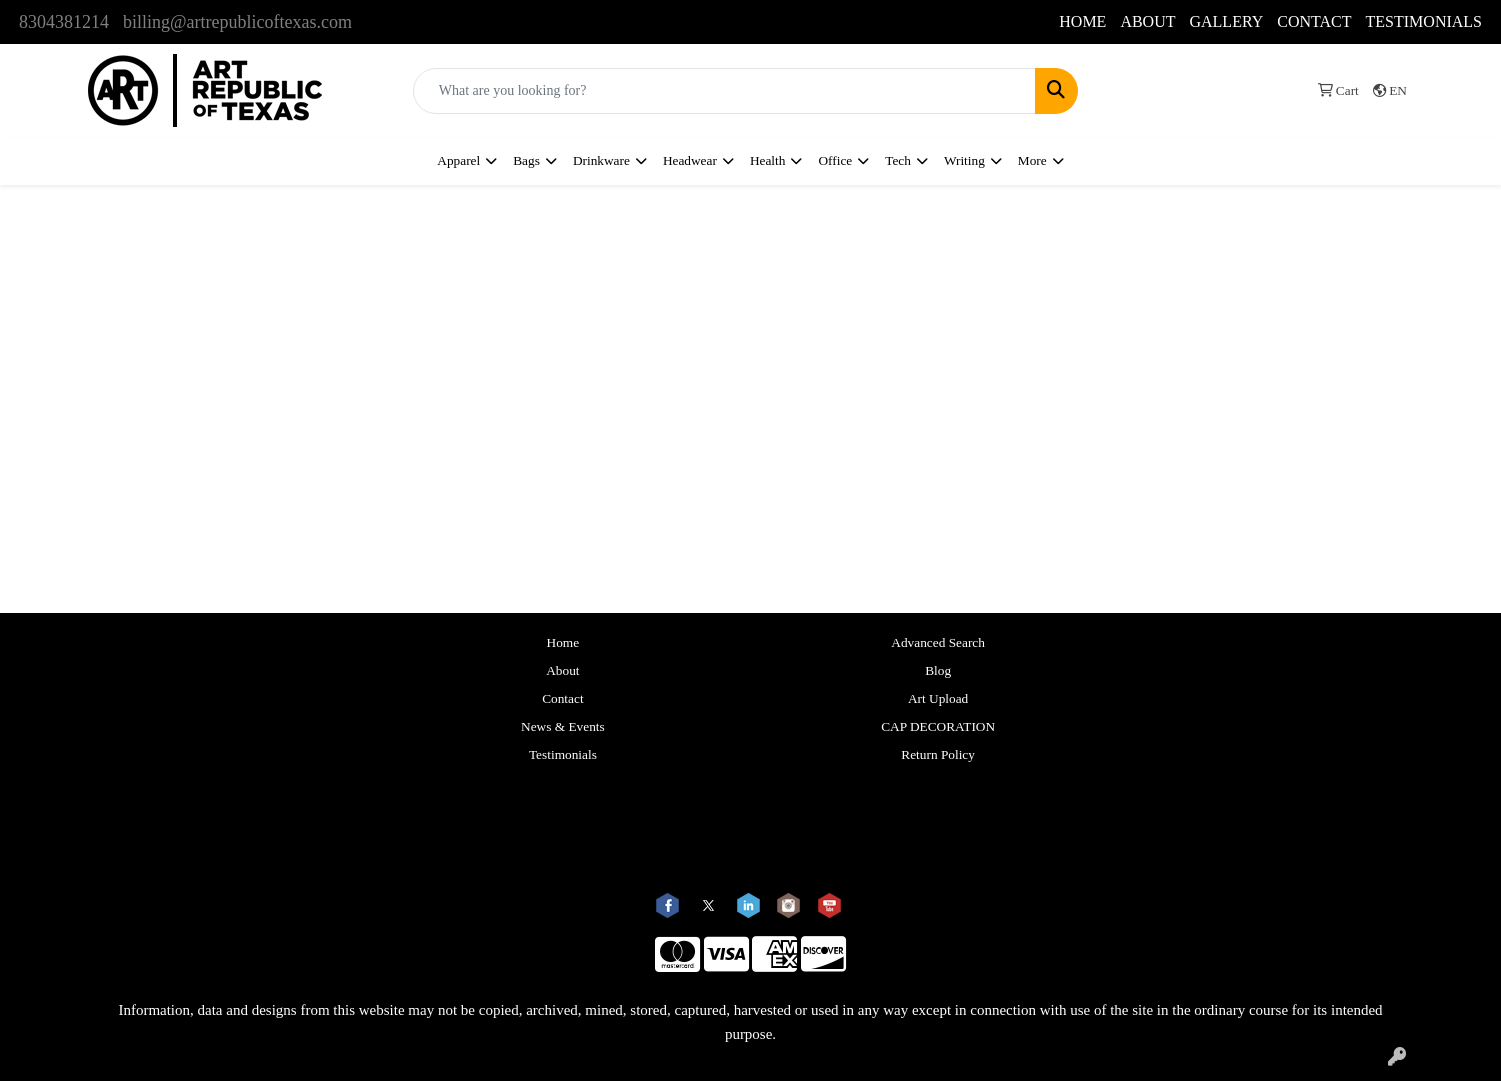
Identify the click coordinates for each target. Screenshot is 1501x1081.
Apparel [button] (458, 160)
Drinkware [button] (601, 160)
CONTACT (1314, 21)
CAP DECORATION (938, 726)
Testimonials (563, 754)
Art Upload (938, 698)
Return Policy (938, 754)
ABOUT (1147, 21)
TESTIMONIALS (1424, 21)
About (562, 670)
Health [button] (768, 160)
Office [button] (835, 160)
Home (563, 642)
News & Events (563, 726)
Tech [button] (898, 160)
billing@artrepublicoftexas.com (237, 22)
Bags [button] (526, 160)
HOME (1082, 21)
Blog (938, 670)
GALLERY (1226, 21)
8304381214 (64, 22)
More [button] (1032, 160)
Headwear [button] (690, 160)
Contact (562, 698)
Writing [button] (964, 160)
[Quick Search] (724, 91)
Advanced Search (938, 642)
